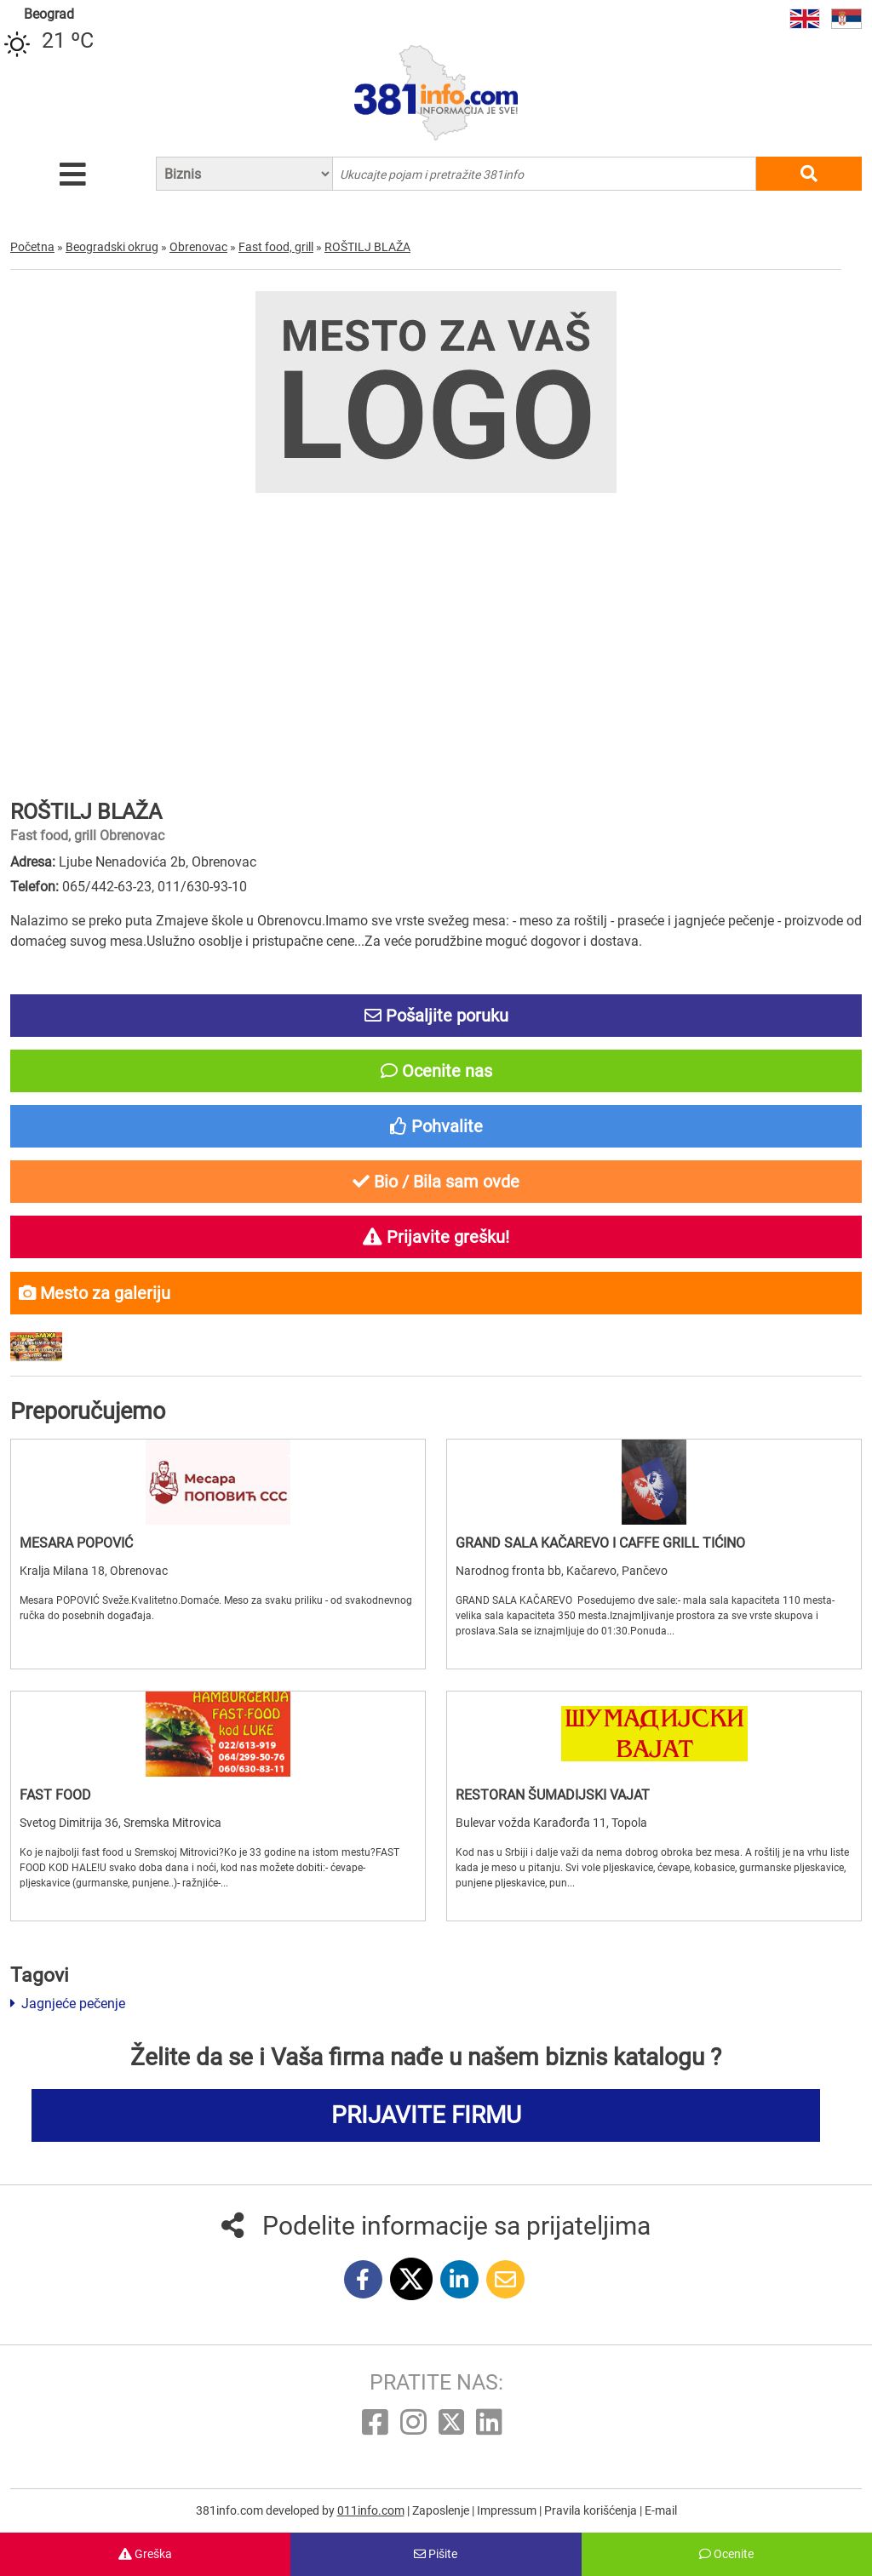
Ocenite (726, 2554)
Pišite (435, 2554)
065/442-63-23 (107, 887)
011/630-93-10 (202, 887)
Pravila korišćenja (592, 2510)
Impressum (508, 2510)
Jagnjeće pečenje (67, 2003)
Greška (145, 2554)
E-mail (661, 2510)
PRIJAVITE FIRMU (426, 2115)
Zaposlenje (442, 2510)
